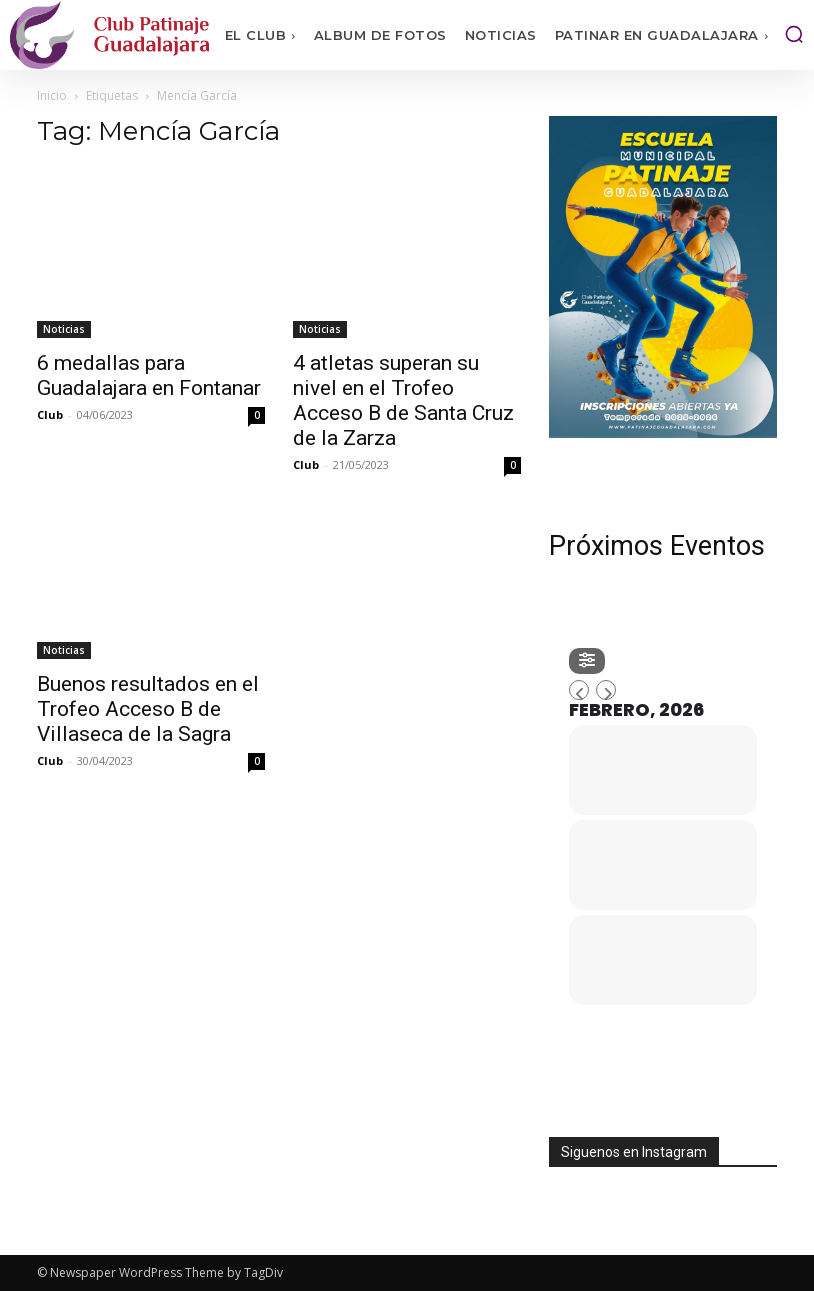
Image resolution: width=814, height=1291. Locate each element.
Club (50, 414)
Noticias (64, 329)
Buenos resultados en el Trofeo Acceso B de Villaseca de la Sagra (148, 709)
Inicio (52, 95)
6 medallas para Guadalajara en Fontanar (149, 375)
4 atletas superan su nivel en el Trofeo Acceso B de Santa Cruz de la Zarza (403, 400)
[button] (794, 34)
